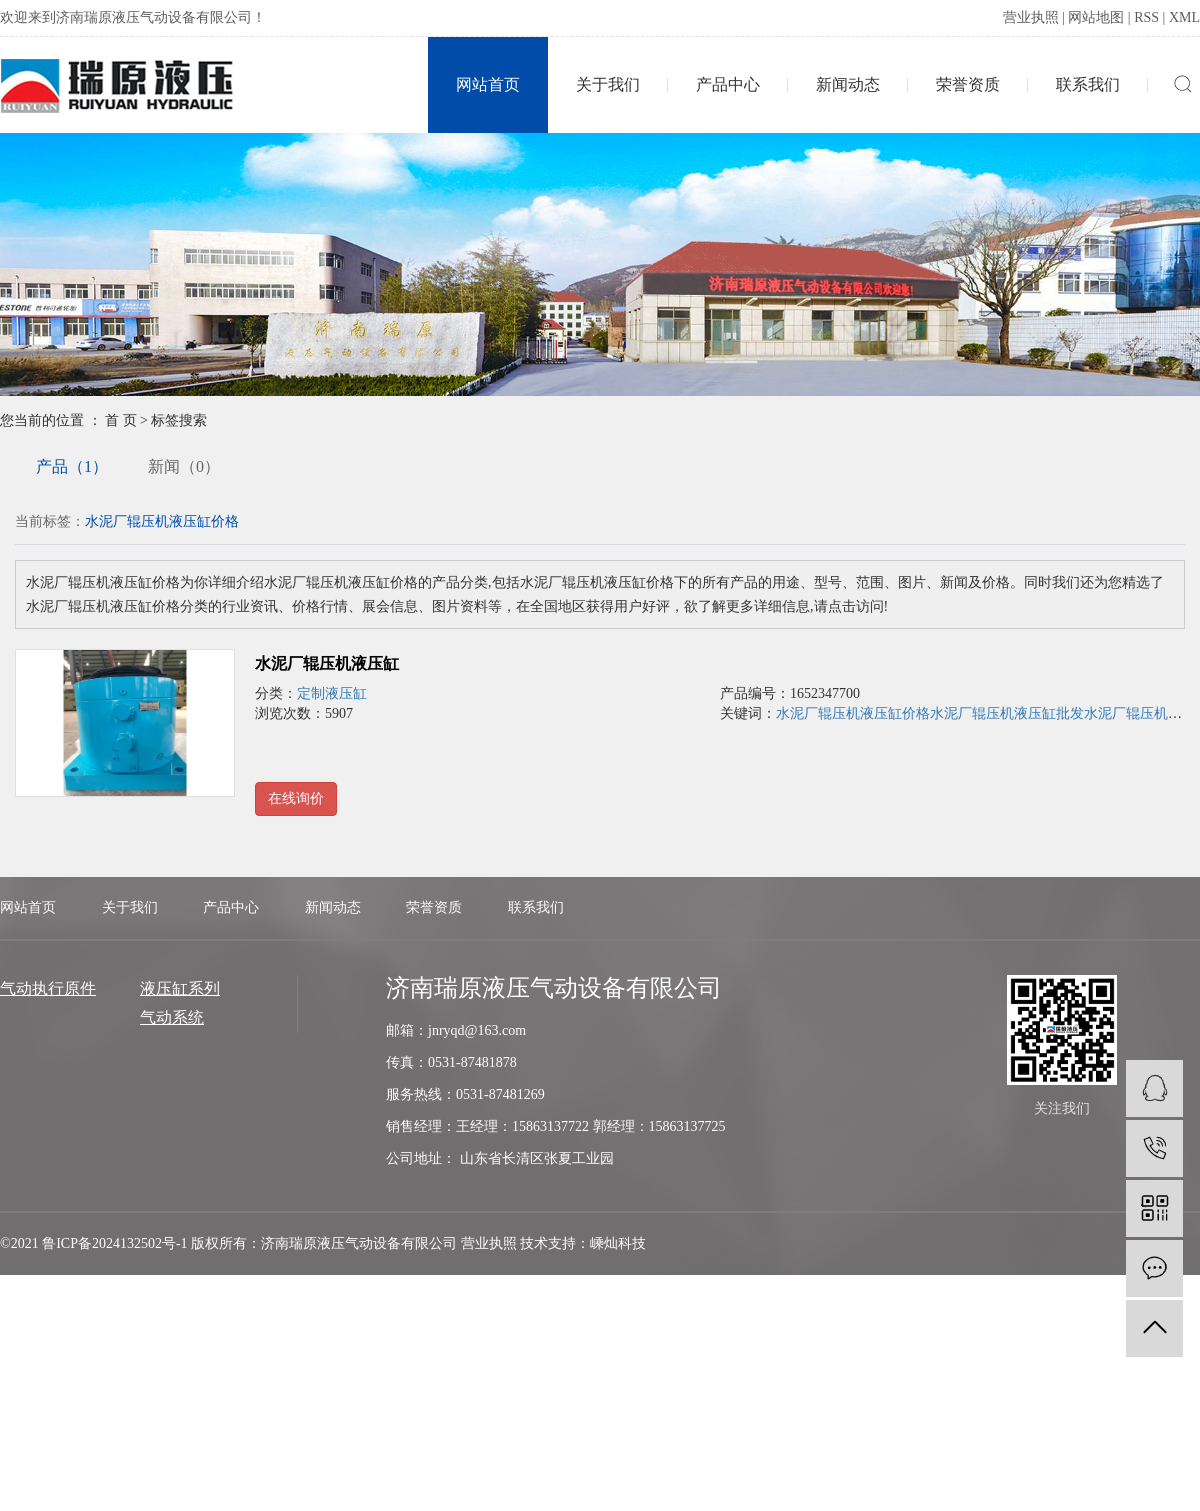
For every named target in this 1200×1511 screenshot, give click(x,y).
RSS (1146, 17)
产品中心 (728, 84)
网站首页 (488, 84)
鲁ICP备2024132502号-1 (114, 1243)
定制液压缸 (332, 693)
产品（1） (72, 466)
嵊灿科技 (618, 1243)
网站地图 (1096, 17)
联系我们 (1088, 84)
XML (1184, 17)
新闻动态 (848, 84)
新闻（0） (184, 466)
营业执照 (1031, 17)
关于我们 (608, 84)
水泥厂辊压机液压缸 (327, 663)
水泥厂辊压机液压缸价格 (853, 713)
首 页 (121, 420)
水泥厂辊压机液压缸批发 (1007, 713)
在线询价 (296, 798)
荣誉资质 (968, 84)
